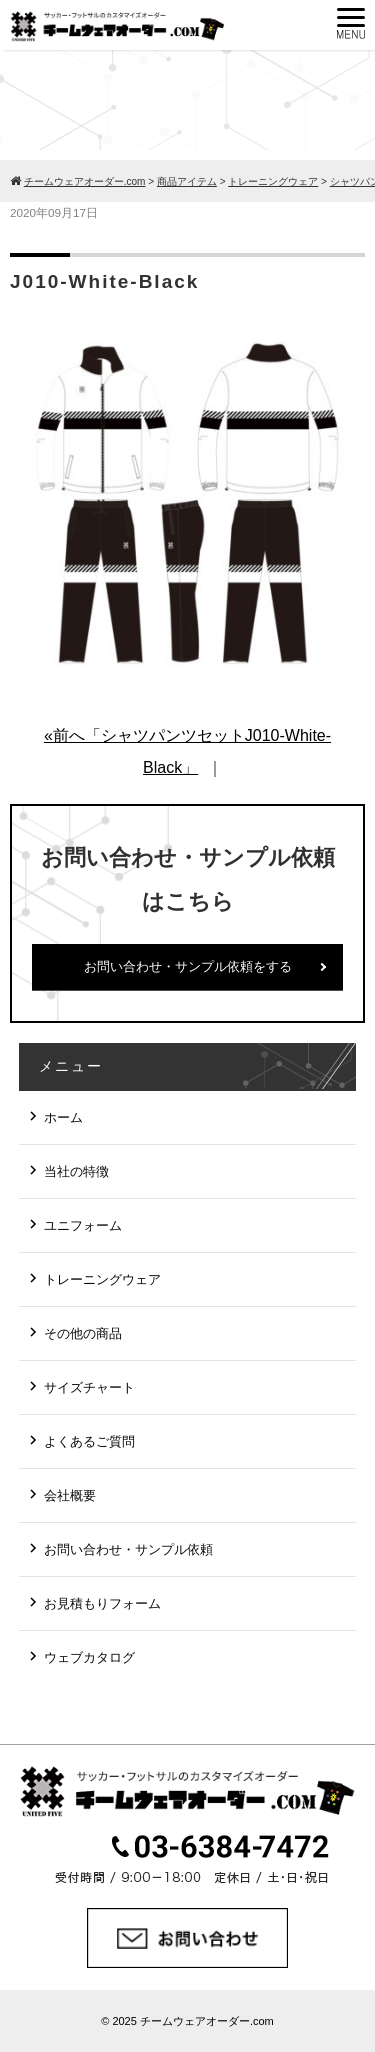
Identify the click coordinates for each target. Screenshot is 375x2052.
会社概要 (70, 1495)
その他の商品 (83, 1333)
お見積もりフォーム (102, 1603)
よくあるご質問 (89, 1441)
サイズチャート (89, 1387)
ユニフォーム (83, 1225)
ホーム (63, 1117)
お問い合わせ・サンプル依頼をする (188, 966)
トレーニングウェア (102, 1279)
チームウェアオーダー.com (207, 2021)
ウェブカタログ (89, 1657)
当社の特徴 (76, 1171)
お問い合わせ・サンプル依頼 (128, 1549)
